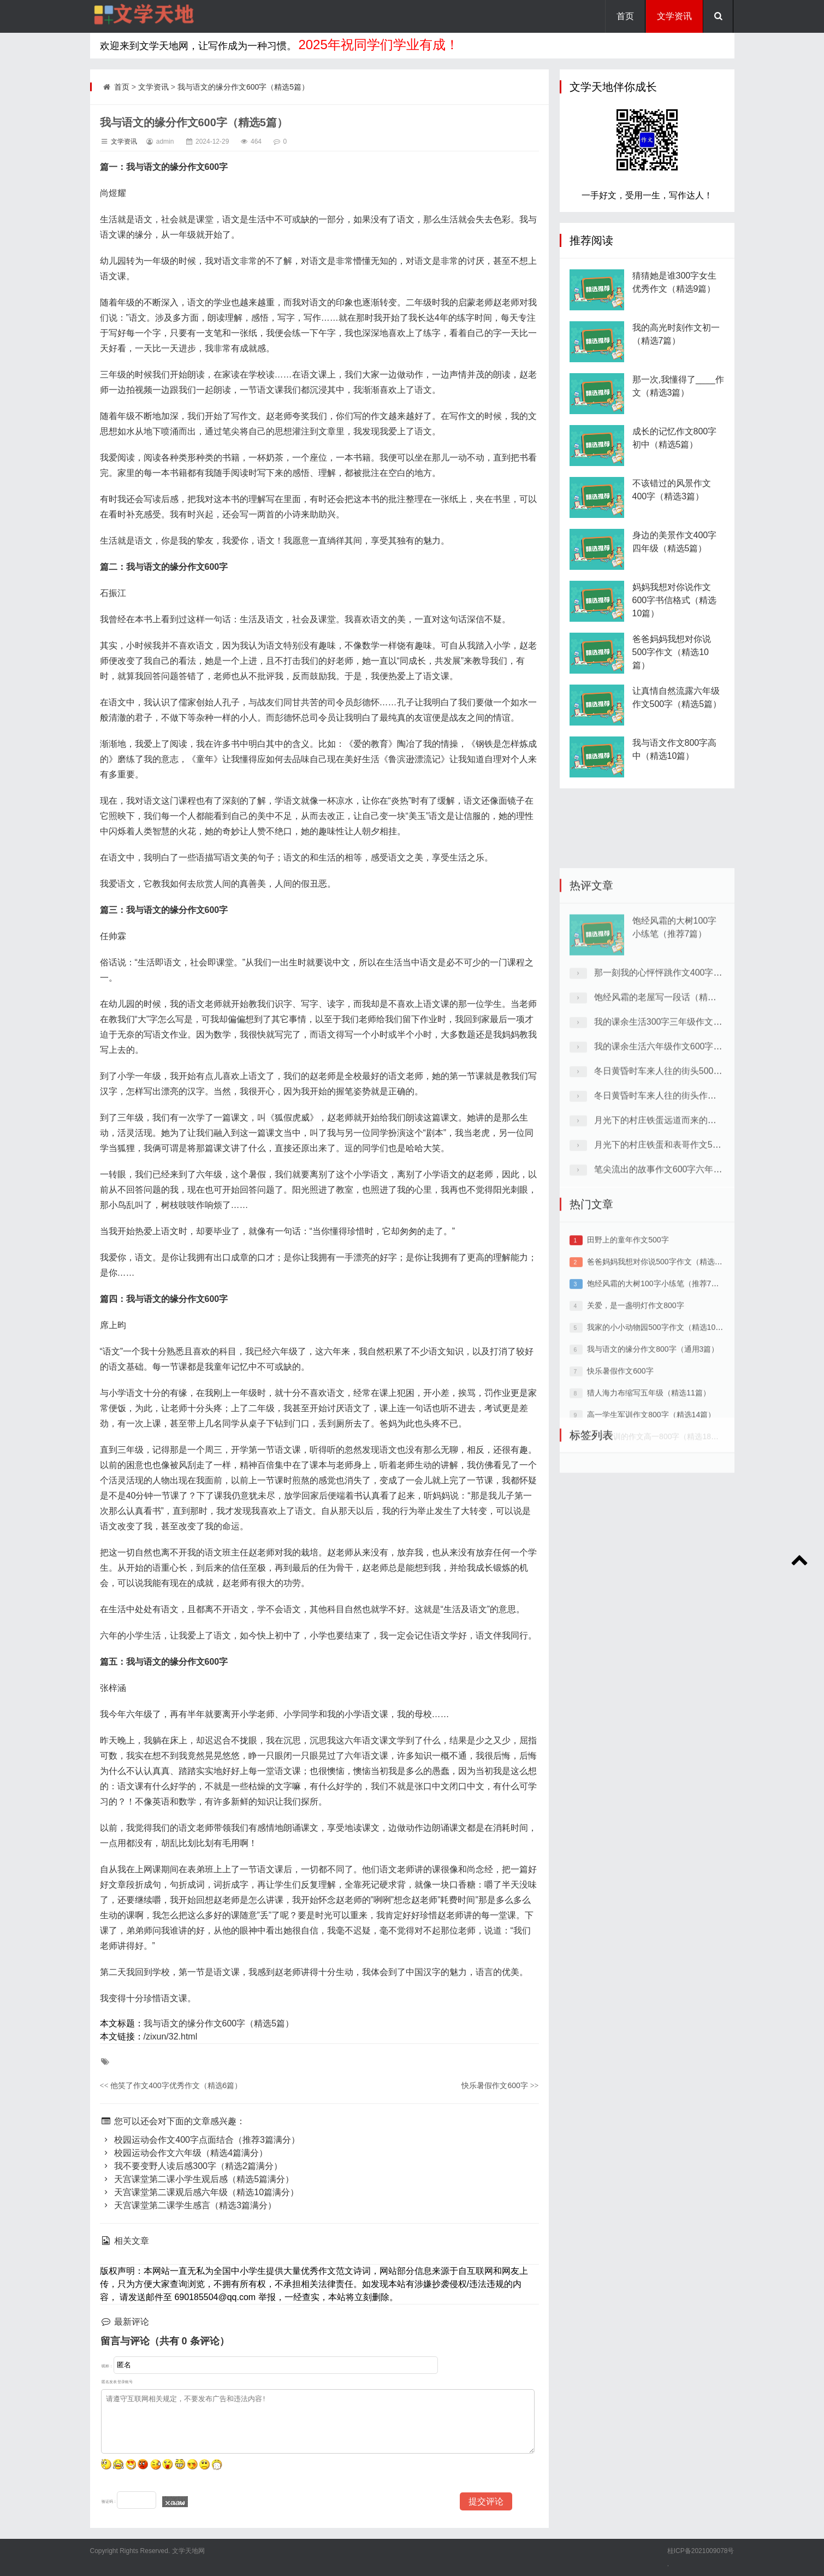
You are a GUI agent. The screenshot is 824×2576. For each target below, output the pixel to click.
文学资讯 (674, 16)
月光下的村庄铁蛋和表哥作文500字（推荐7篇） (687, 1313)
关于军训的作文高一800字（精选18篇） (658, 1576)
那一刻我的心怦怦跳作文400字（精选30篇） (680, 1141)
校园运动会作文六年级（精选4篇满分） (184, 2153)
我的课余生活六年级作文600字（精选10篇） (680, 1214)
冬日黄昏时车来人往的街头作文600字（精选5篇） (691, 1264)
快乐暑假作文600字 (499, 2085)
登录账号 (125, 2382)
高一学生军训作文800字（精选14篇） (651, 1554)
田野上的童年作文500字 (627, 1379)
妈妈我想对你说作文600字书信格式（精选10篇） (674, 616)
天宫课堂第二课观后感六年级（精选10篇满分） (199, 2192)
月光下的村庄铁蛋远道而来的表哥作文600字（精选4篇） (704, 1288)
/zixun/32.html (171, 2036)
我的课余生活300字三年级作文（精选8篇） (678, 1190)
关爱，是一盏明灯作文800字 (635, 1445)
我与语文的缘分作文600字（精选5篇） (243, 86)
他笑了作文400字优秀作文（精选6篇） (171, 2085)
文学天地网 (187, 2551)
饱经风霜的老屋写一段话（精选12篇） (669, 1165)
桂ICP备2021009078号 (700, 2551)
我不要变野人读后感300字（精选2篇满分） (191, 2166)
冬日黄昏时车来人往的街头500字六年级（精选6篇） (695, 1239)
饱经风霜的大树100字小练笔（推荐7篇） (656, 1423)
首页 (625, 16)
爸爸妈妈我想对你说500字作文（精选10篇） (671, 668)
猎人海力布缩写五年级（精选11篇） (648, 1532)
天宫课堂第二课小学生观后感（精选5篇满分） (197, 2179)
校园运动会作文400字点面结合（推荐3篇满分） (200, 2139)
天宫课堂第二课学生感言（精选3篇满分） (188, 2205)
